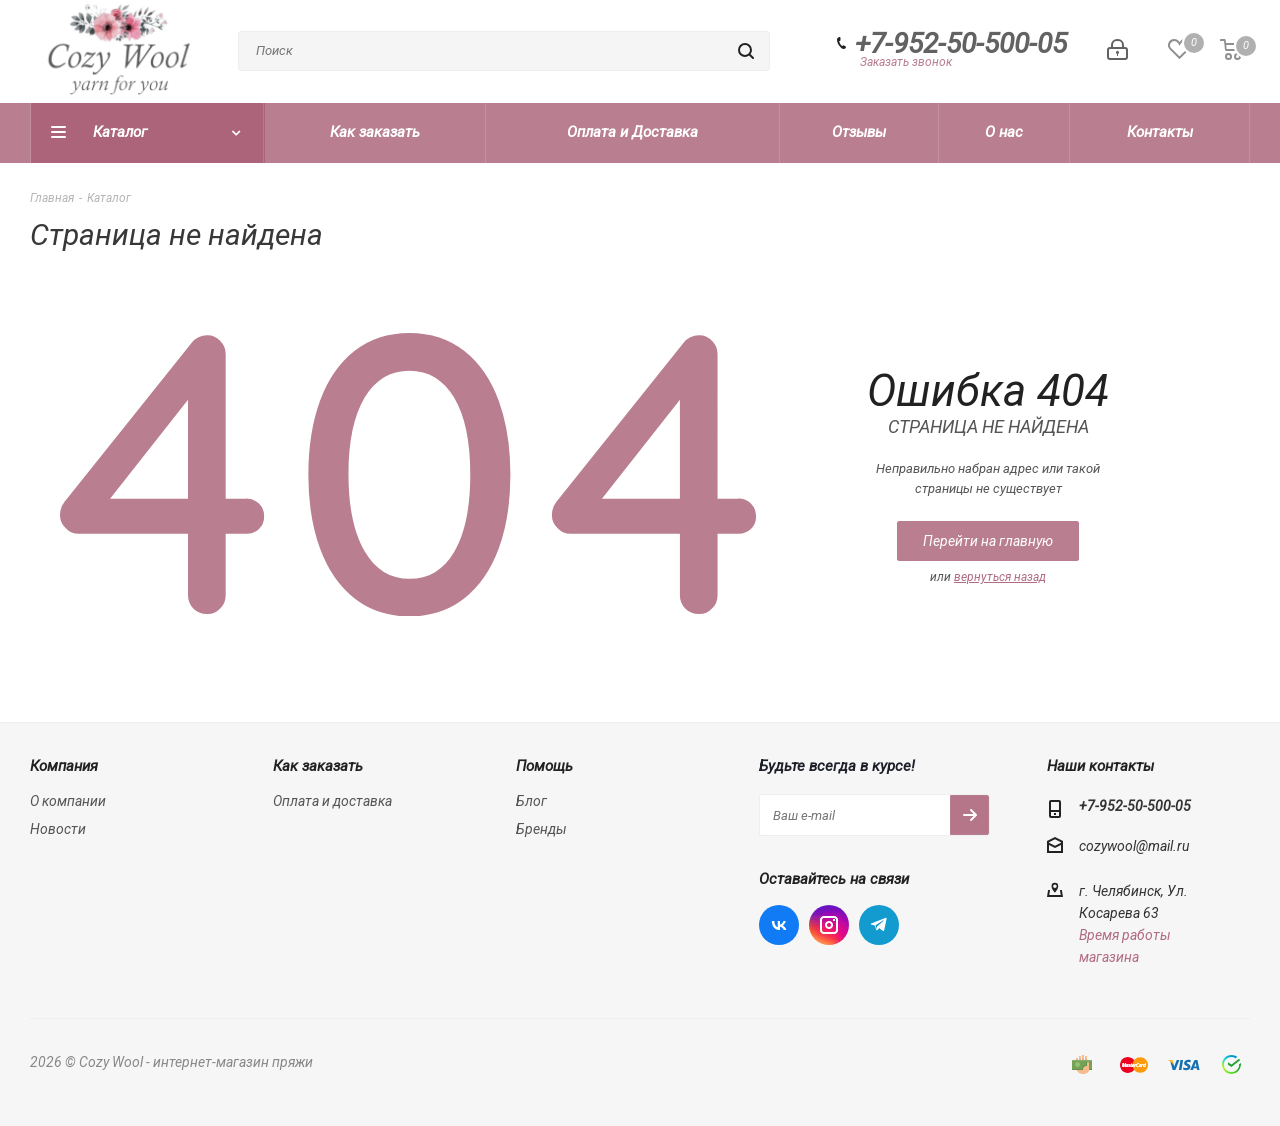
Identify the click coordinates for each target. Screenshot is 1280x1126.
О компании (68, 801)
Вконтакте (779, 925)
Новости (58, 829)
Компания (64, 766)
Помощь (544, 766)
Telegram (879, 925)
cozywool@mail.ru (1134, 847)
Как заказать (318, 766)
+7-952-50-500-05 (961, 44)
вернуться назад (1000, 577)
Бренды (541, 829)
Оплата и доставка (332, 801)
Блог (531, 801)
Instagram (829, 925)
